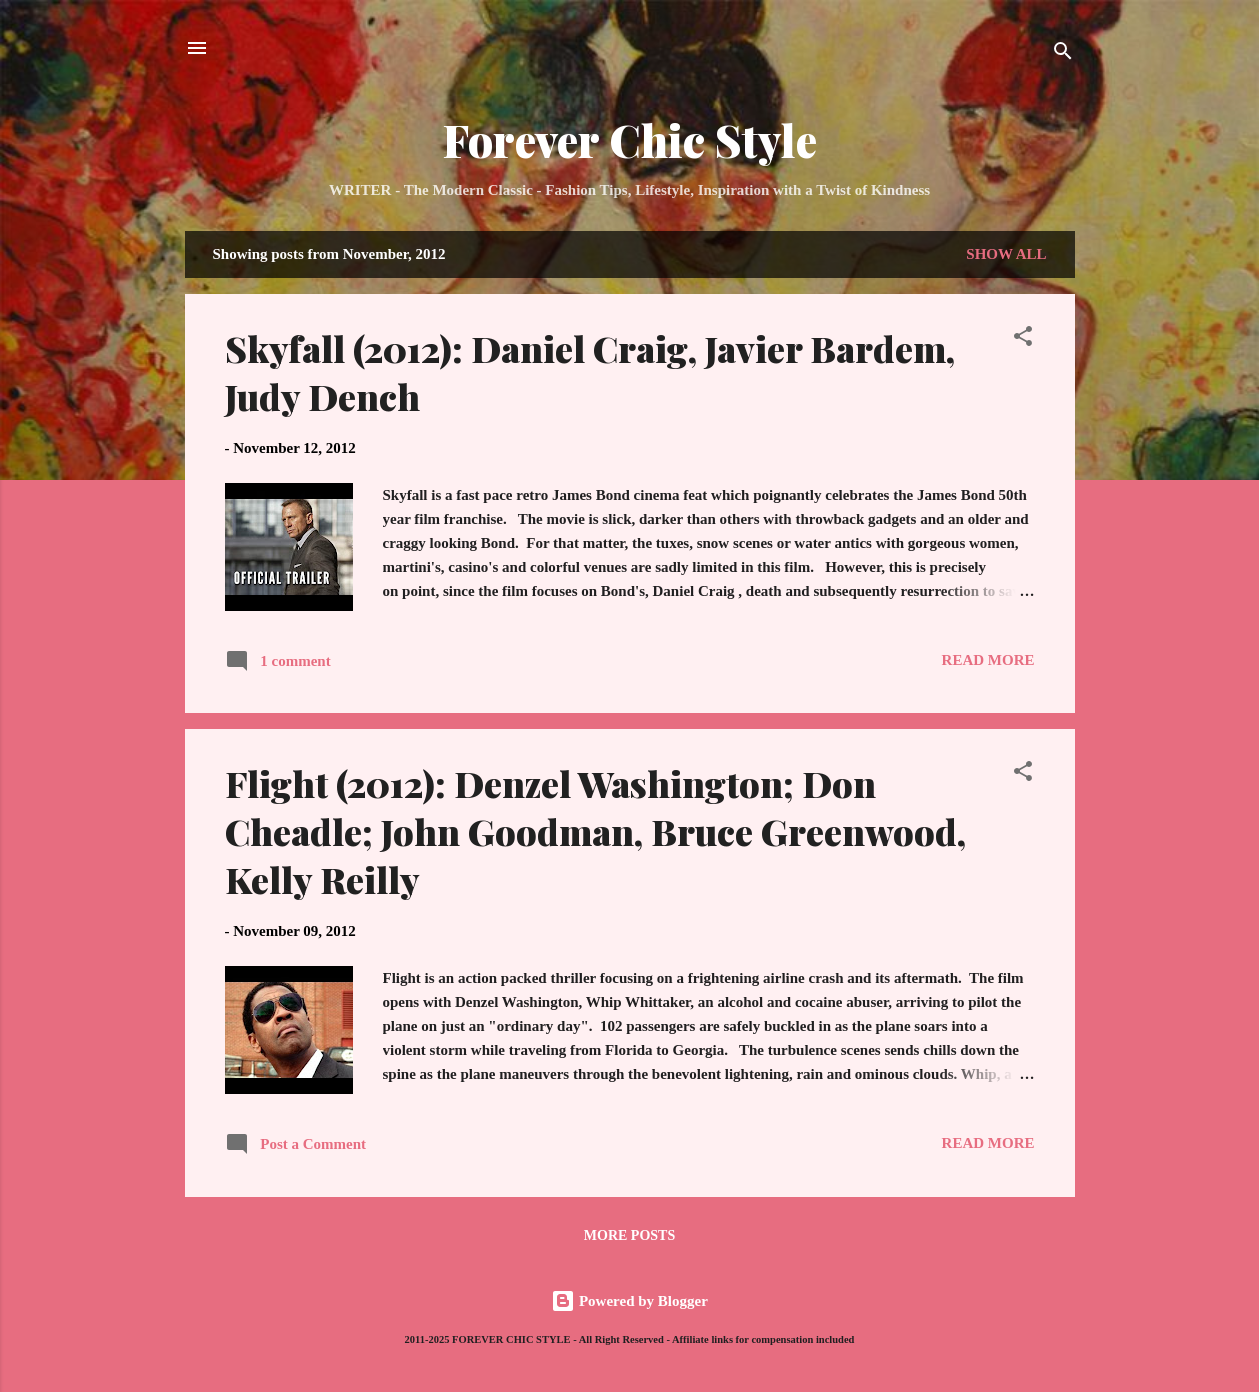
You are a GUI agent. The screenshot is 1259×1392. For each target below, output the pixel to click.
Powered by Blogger (629, 1301)
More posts (629, 1235)
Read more (988, 660)
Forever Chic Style (630, 139)
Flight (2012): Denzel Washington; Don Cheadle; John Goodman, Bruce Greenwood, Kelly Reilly (595, 831)
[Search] (1063, 54)
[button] (1023, 339)
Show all (1006, 254)
